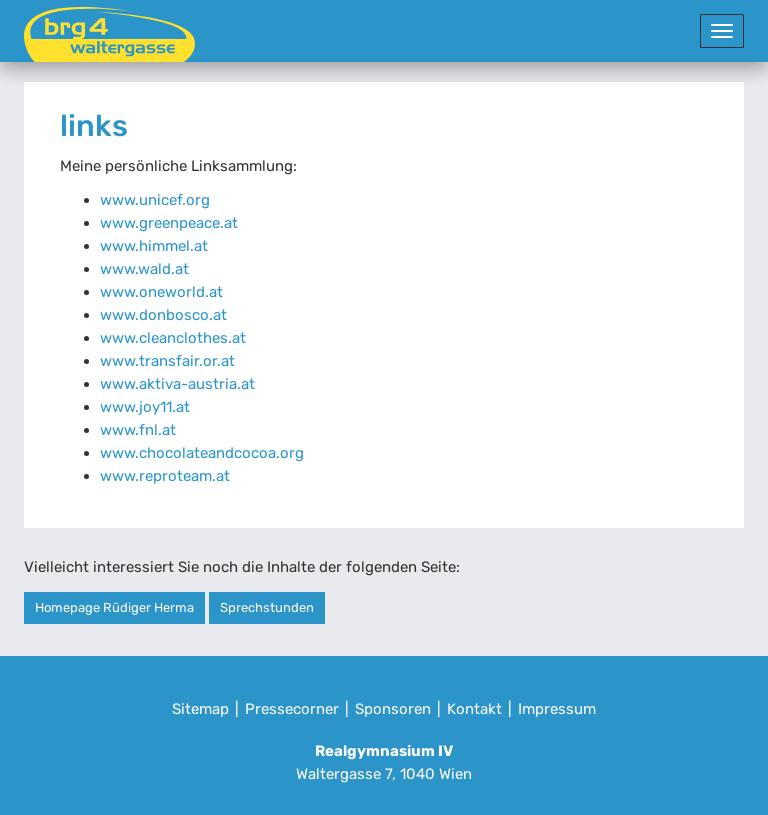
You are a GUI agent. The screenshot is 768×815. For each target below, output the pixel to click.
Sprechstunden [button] (267, 607)
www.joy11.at (145, 407)
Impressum (557, 709)
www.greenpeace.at (169, 223)
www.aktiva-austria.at (177, 384)
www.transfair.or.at (167, 361)
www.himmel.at (154, 246)
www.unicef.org (155, 200)
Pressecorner (292, 709)
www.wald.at (144, 269)
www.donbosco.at (163, 315)
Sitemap (200, 709)
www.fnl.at (138, 430)
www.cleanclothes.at (173, 338)
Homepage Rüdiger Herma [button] (114, 607)
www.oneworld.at (161, 292)
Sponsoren (393, 709)
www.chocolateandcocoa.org (202, 453)
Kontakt (474, 709)
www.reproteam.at (165, 476)
